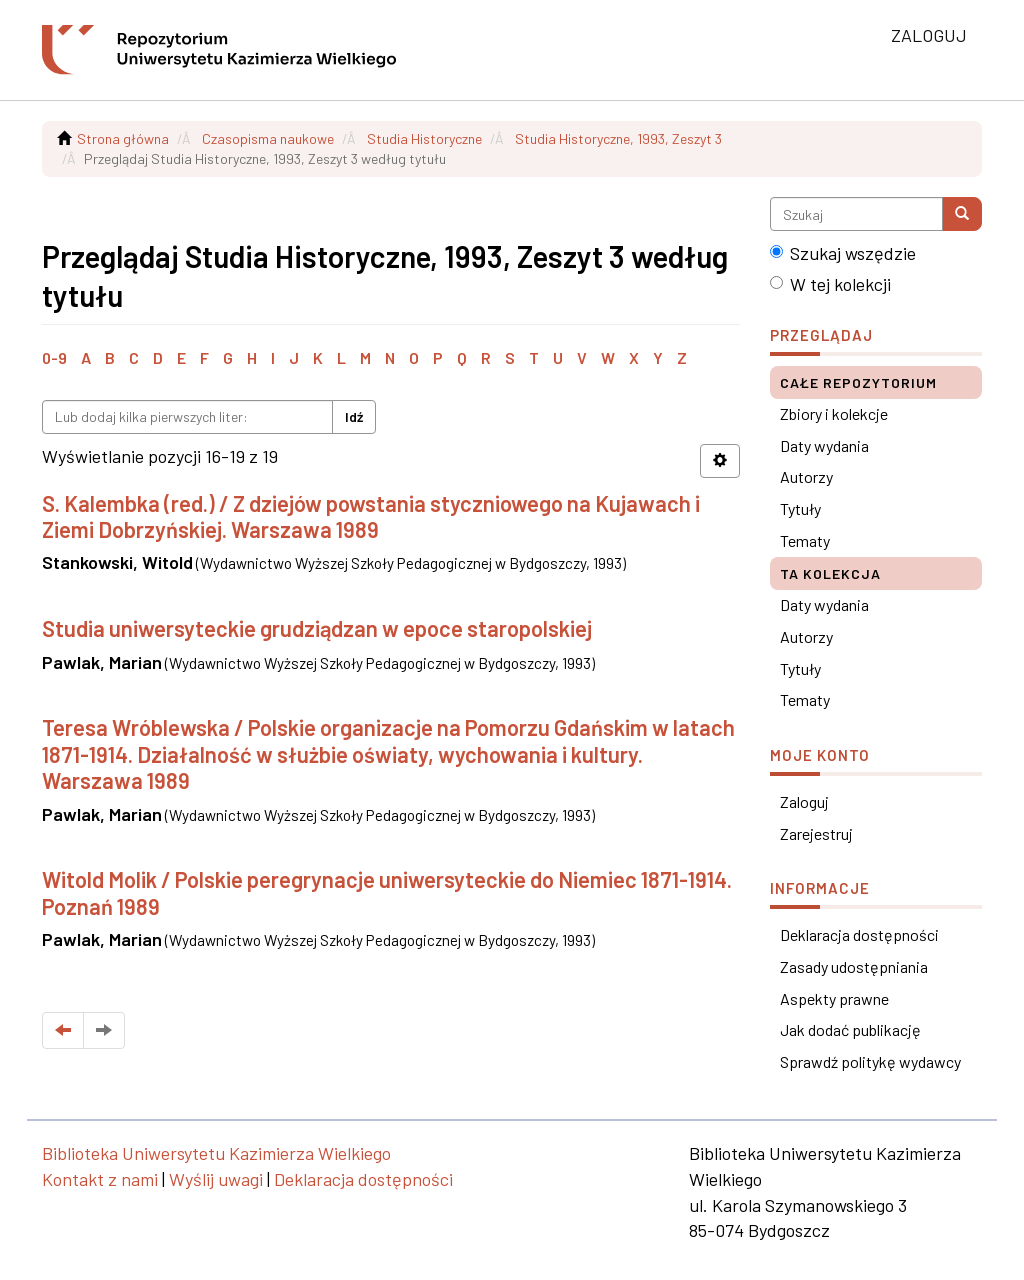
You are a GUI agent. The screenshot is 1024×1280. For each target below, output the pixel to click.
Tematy (805, 540)
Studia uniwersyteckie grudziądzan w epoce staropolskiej (317, 628)
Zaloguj (804, 801)
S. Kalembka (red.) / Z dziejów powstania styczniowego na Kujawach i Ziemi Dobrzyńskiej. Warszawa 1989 (371, 516)
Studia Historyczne (424, 138)
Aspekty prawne (834, 998)
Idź (354, 416)
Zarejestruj (816, 833)
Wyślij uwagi (216, 1179)
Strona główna (123, 138)
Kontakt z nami (100, 1179)
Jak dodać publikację (850, 1029)
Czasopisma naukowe (268, 138)
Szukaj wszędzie (843, 253)
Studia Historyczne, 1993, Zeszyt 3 (618, 138)
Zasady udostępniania (854, 966)
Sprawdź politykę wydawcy (870, 1061)
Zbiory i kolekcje (834, 413)
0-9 (54, 357)
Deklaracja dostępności (859, 934)
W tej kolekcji (830, 284)
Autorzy (806, 476)
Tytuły (800, 508)
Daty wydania (824, 445)
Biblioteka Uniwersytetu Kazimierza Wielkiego (216, 1153)
